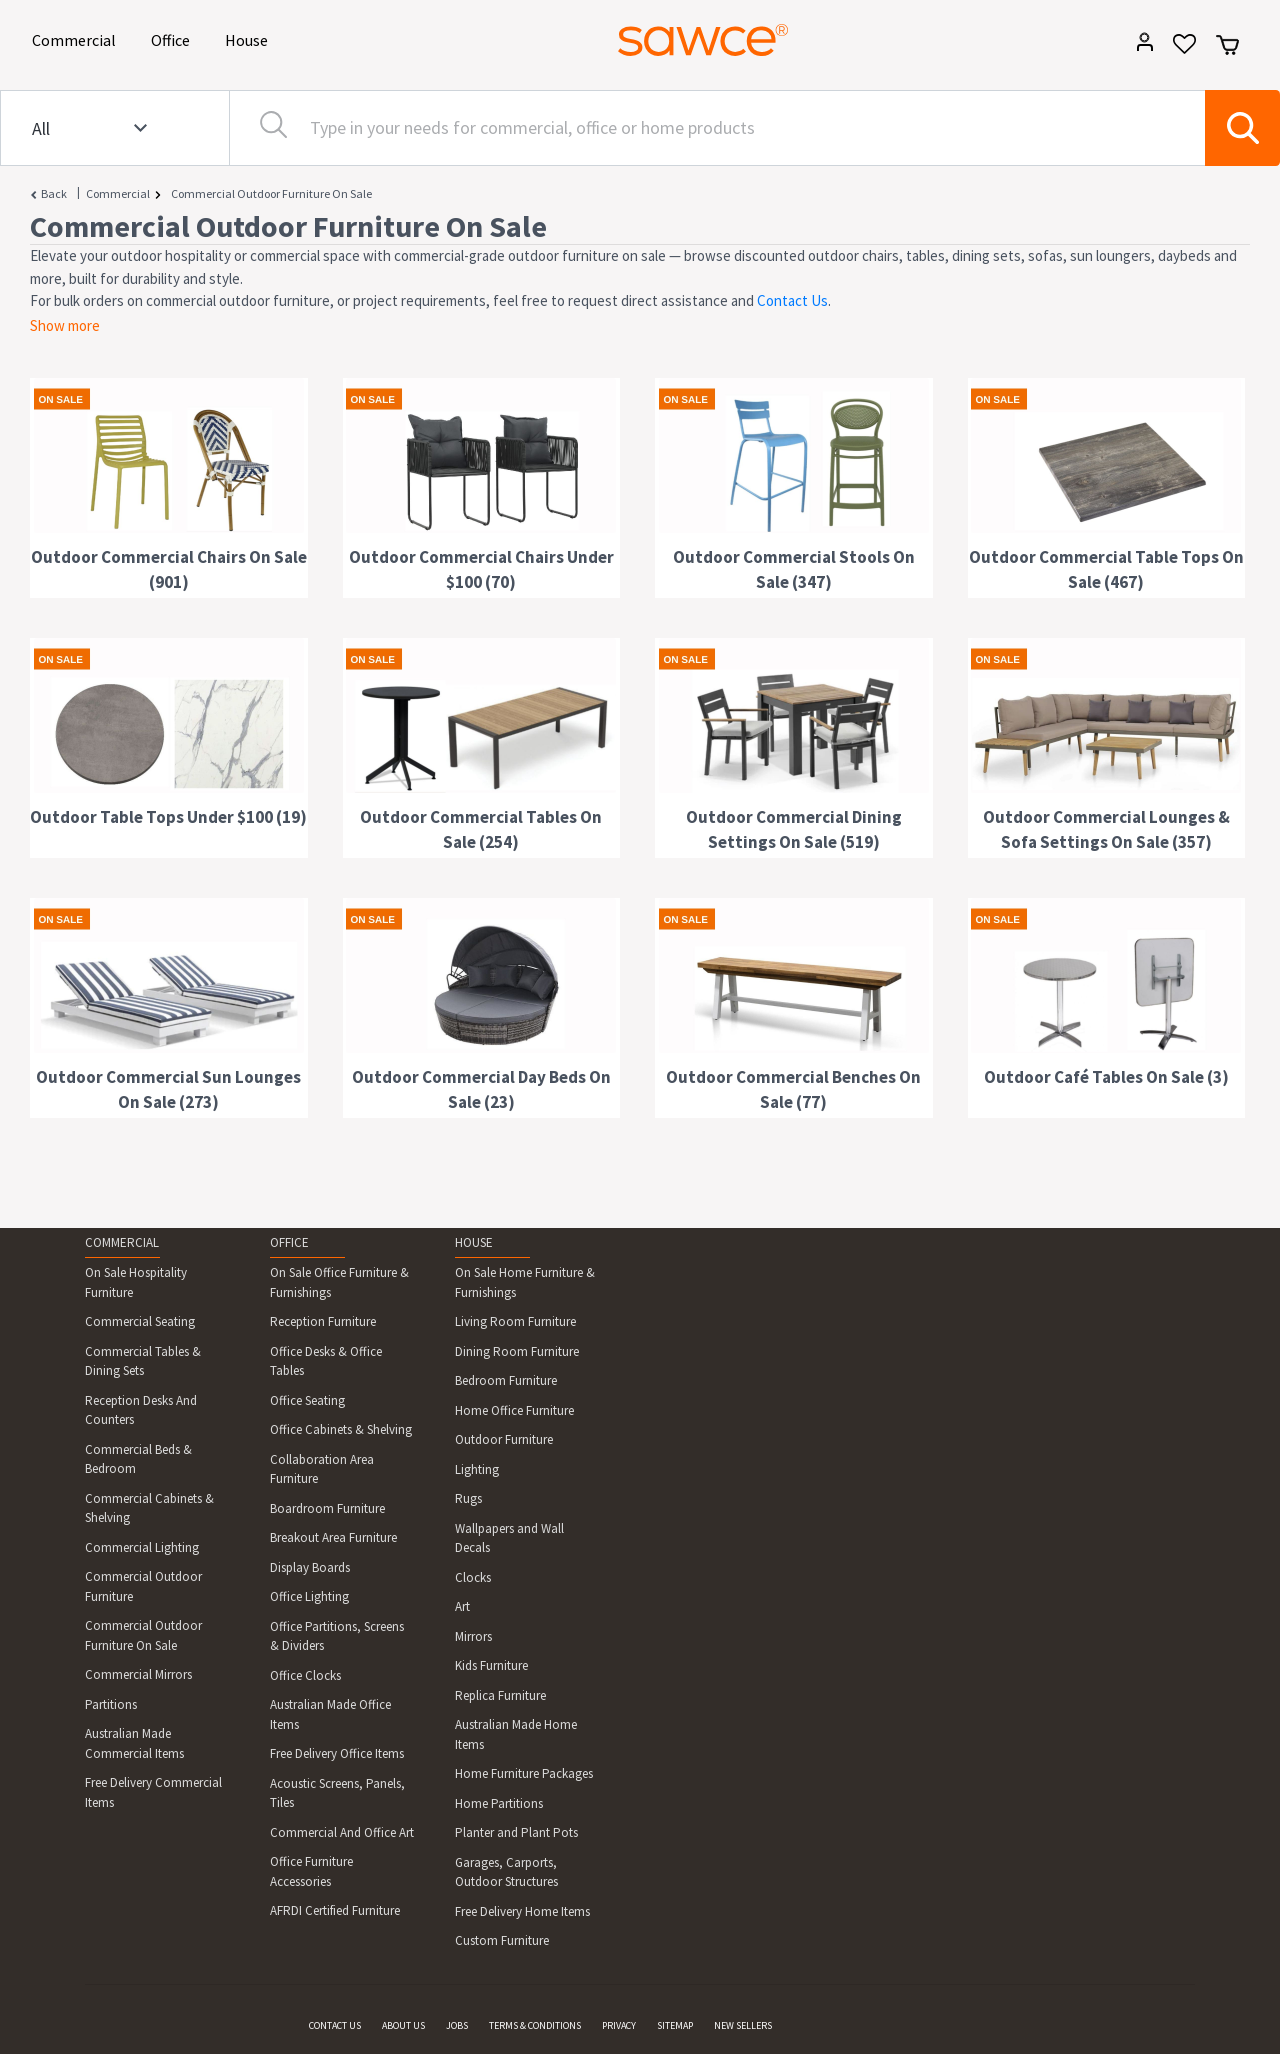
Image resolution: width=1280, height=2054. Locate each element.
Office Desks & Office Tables (326, 1361)
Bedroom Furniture (506, 1380)
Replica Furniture (500, 1695)
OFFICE (289, 1242)
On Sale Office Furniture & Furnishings (339, 1282)
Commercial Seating (140, 1321)
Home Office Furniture (514, 1410)
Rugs (468, 1498)
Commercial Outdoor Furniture (143, 1586)
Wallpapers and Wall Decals (509, 1538)
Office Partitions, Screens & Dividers (337, 1636)
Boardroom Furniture (327, 1508)
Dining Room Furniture (517, 1351)
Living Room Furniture (515, 1321)
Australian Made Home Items (516, 1734)
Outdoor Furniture (504, 1439)
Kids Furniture (491, 1665)
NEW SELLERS (743, 2025)
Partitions (111, 1704)
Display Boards (310, 1567)
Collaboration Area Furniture (322, 1469)
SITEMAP (675, 2025)
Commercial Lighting (142, 1547)
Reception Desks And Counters (141, 1410)
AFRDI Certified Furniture (335, 1910)
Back (54, 193)
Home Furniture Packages (524, 1773)
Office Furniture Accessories (311, 1871)
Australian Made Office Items (330, 1714)
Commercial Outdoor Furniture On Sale (271, 193)
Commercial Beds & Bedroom (138, 1459)
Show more (65, 325)
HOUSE (474, 1242)
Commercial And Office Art (342, 1832)
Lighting (477, 1469)
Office (174, 38)
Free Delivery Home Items (522, 1911)
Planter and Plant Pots (516, 1832)
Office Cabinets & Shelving (341, 1429)
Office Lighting (309, 1596)
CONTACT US (335, 2025)
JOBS (457, 2025)
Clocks (473, 1577)
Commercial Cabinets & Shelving (149, 1508)
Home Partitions (499, 1803)
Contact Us (792, 300)
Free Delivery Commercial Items (153, 1792)
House (250, 38)
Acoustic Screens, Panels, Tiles (337, 1793)
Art (462, 1606)
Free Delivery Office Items (337, 1753)
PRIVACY (619, 2025)
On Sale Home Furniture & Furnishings (525, 1282)
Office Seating (307, 1400)
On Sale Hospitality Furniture (136, 1282)
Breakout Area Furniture (333, 1537)
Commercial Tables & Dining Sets (143, 1361)
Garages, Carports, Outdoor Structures (506, 1872)
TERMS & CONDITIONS (535, 2025)
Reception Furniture (323, 1321)
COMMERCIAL (122, 1242)
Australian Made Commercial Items (134, 1743)
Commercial (77, 38)
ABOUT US (403, 2025)
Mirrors (473, 1636)
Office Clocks (305, 1675)
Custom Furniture (502, 1940)
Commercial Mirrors (138, 1674)
